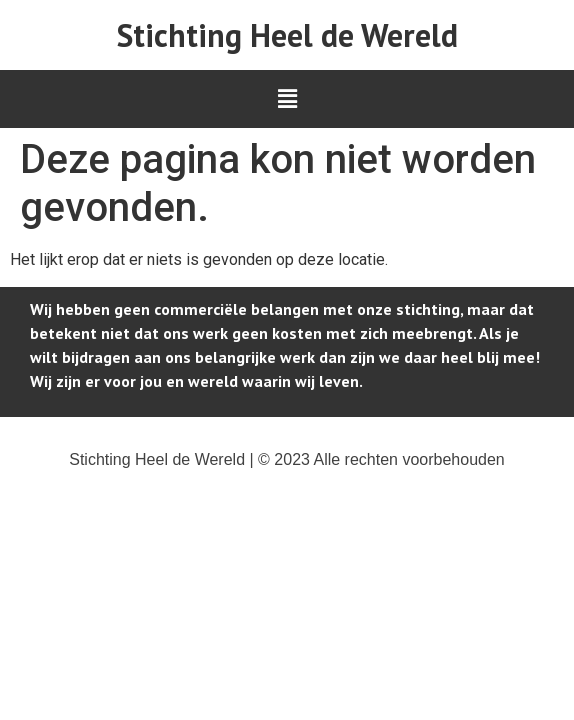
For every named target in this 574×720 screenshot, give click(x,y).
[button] (287, 99)
